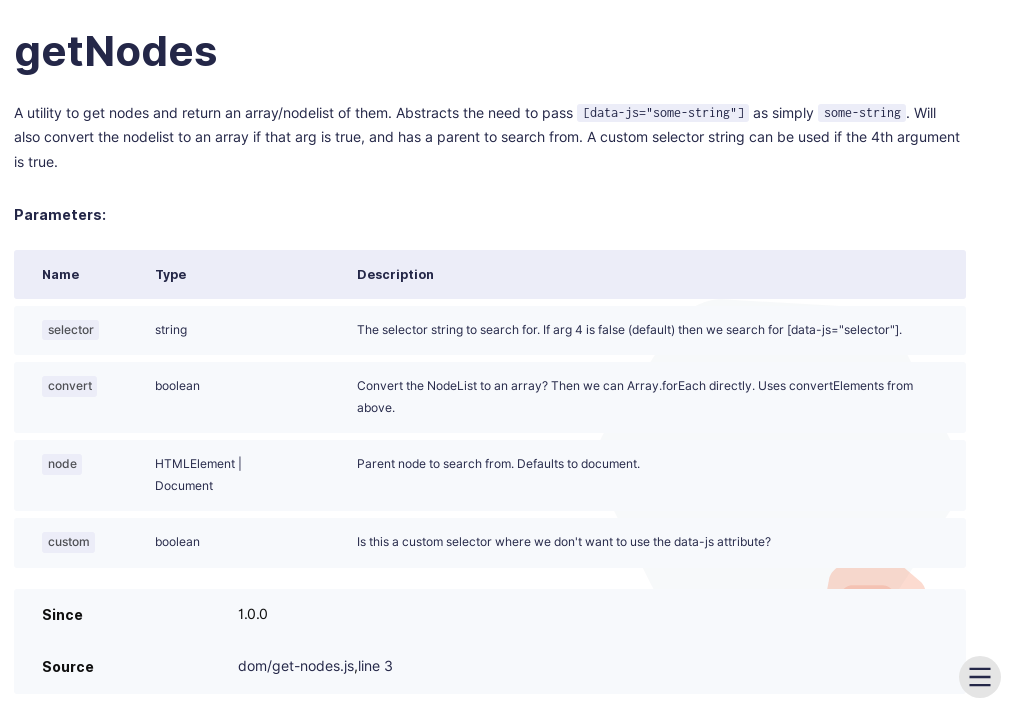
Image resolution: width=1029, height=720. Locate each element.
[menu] (980, 677)
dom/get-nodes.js (296, 666)
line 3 (375, 666)
